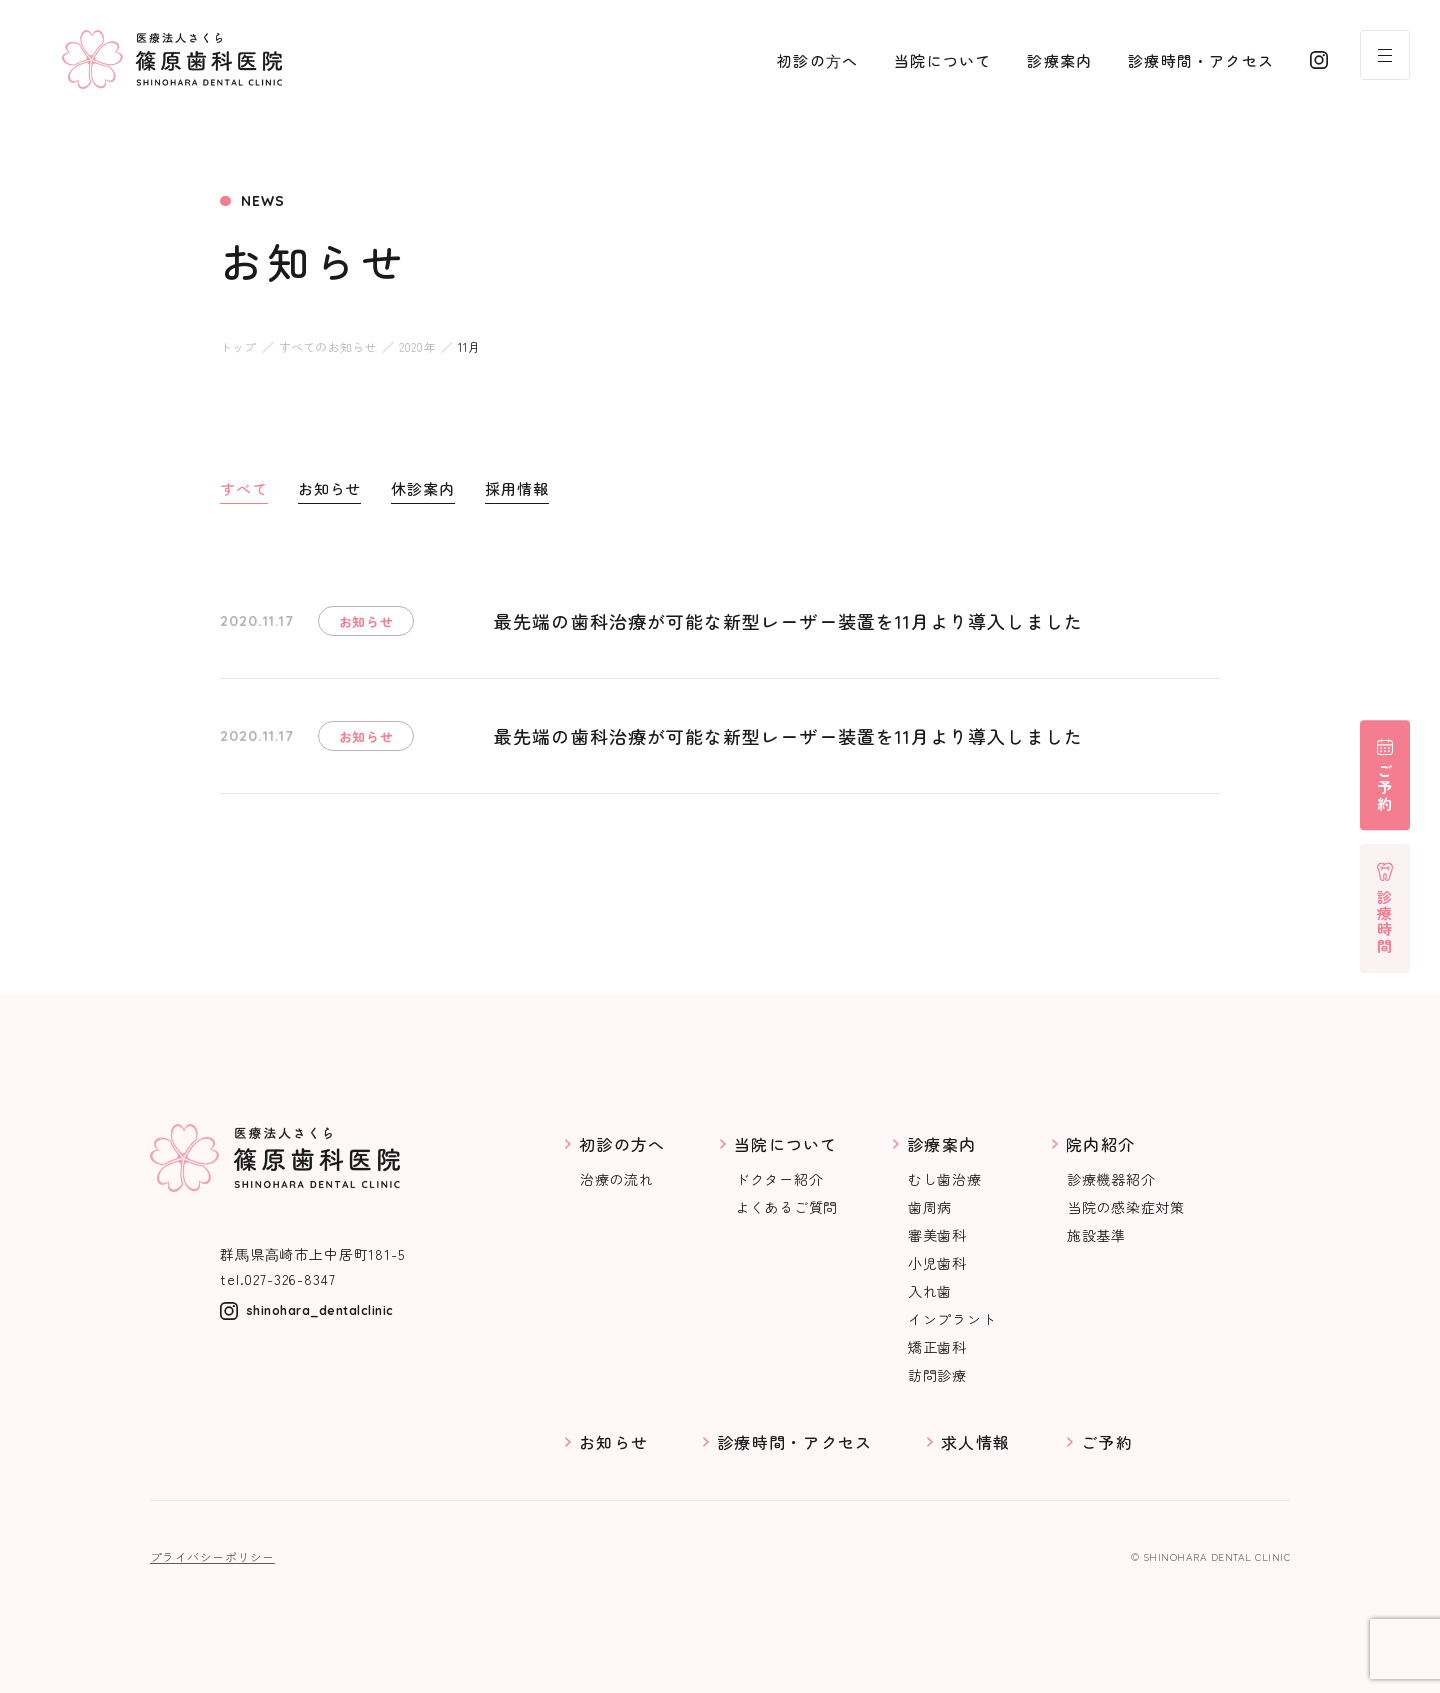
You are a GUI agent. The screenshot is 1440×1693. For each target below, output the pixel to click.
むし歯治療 (945, 1179)
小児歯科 (937, 1263)
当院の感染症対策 (1126, 1207)
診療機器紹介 (1111, 1179)
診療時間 (1385, 922)
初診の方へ (622, 1144)
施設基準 (1096, 1235)
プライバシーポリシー (212, 1557)
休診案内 (423, 488)
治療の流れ (617, 1179)
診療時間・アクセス (1201, 60)
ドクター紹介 (779, 1179)
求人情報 (975, 1442)
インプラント (952, 1319)
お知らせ (330, 488)
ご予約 (1385, 788)
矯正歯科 (937, 1347)
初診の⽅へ (817, 60)
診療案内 (1059, 60)
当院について (942, 60)
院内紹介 (1100, 1144)
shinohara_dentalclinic (320, 1310)
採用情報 (517, 488)
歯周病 (930, 1207)
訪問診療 (937, 1375)
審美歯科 (937, 1235)
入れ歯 (930, 1291)
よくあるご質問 (786, 1207)
